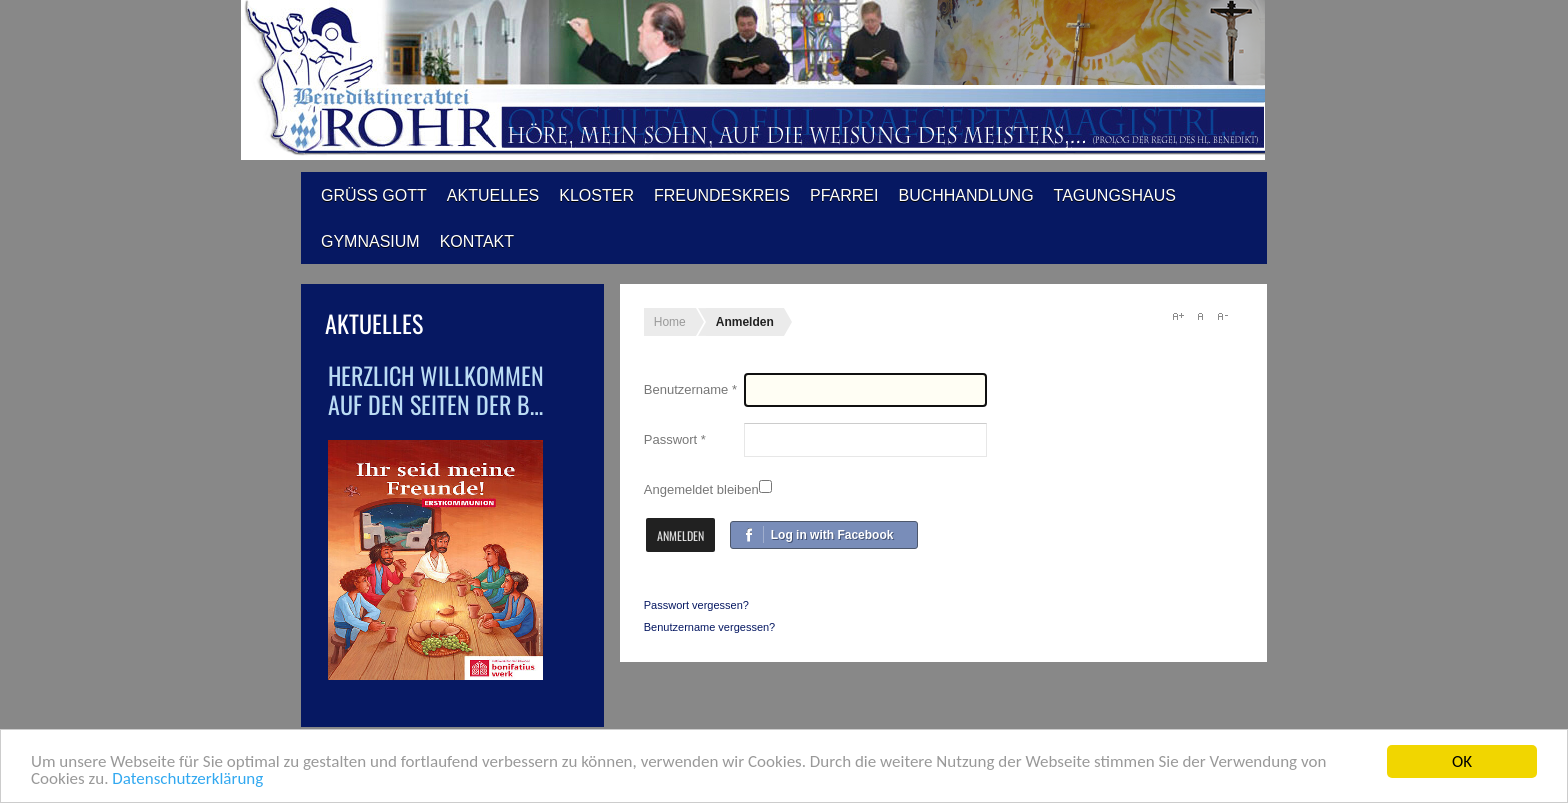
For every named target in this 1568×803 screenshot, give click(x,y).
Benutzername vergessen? (709, 627)
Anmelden (680, 535)
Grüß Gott (374, 195)
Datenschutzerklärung (187, 780)
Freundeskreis (722, 195)
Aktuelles (493, 195)
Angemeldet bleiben (701, 489)
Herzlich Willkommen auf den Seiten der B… (436, 389)
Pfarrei (844, 195)
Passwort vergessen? (696, 605)
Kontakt (477, 241)
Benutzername (690, 389)
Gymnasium (370, 241)
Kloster (596, 195)
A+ (1178, 316)
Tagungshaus (1115, 195)
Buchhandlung (965, 195)
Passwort (675, 439)
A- (1222, 316)
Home (670, 322)
